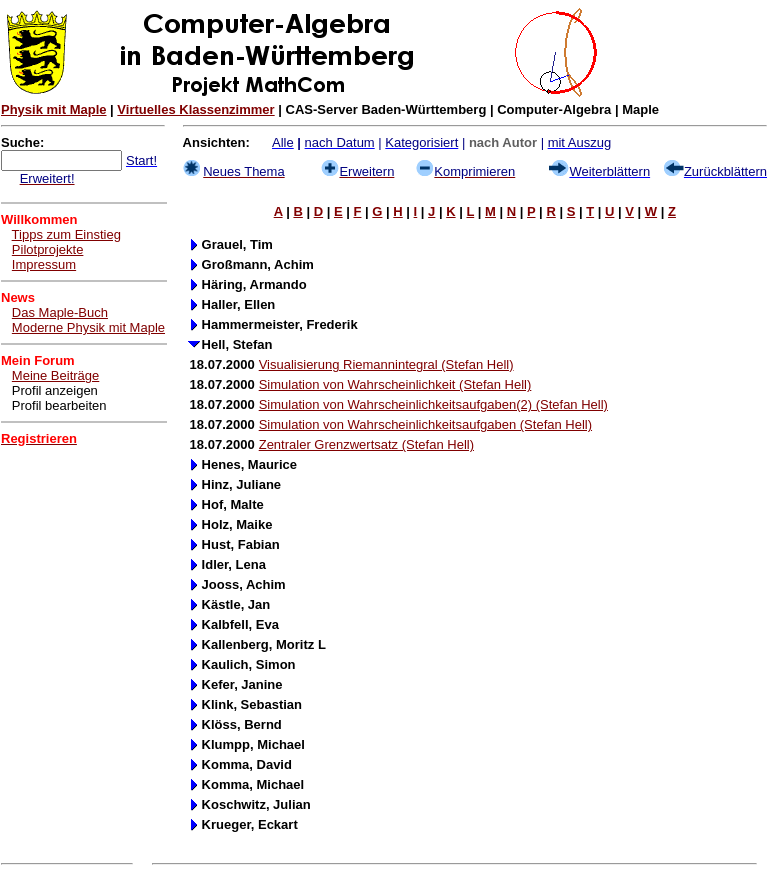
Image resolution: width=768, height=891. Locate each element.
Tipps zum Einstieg (66, 234)
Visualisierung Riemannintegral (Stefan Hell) (386, 364)
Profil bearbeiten (59, 405)
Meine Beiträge (55, 375)
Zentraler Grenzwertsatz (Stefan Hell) (366, 444)
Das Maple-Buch (60, 312)
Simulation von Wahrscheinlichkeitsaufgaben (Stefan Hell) (425, 424)
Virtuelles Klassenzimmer (195, 109)
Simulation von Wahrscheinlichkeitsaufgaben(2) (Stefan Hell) (433, 404)
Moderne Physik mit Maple (88, 327)
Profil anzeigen (55, 390)
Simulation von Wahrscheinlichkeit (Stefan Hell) (395, 384)
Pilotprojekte (48, 249)
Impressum (44, 264)
